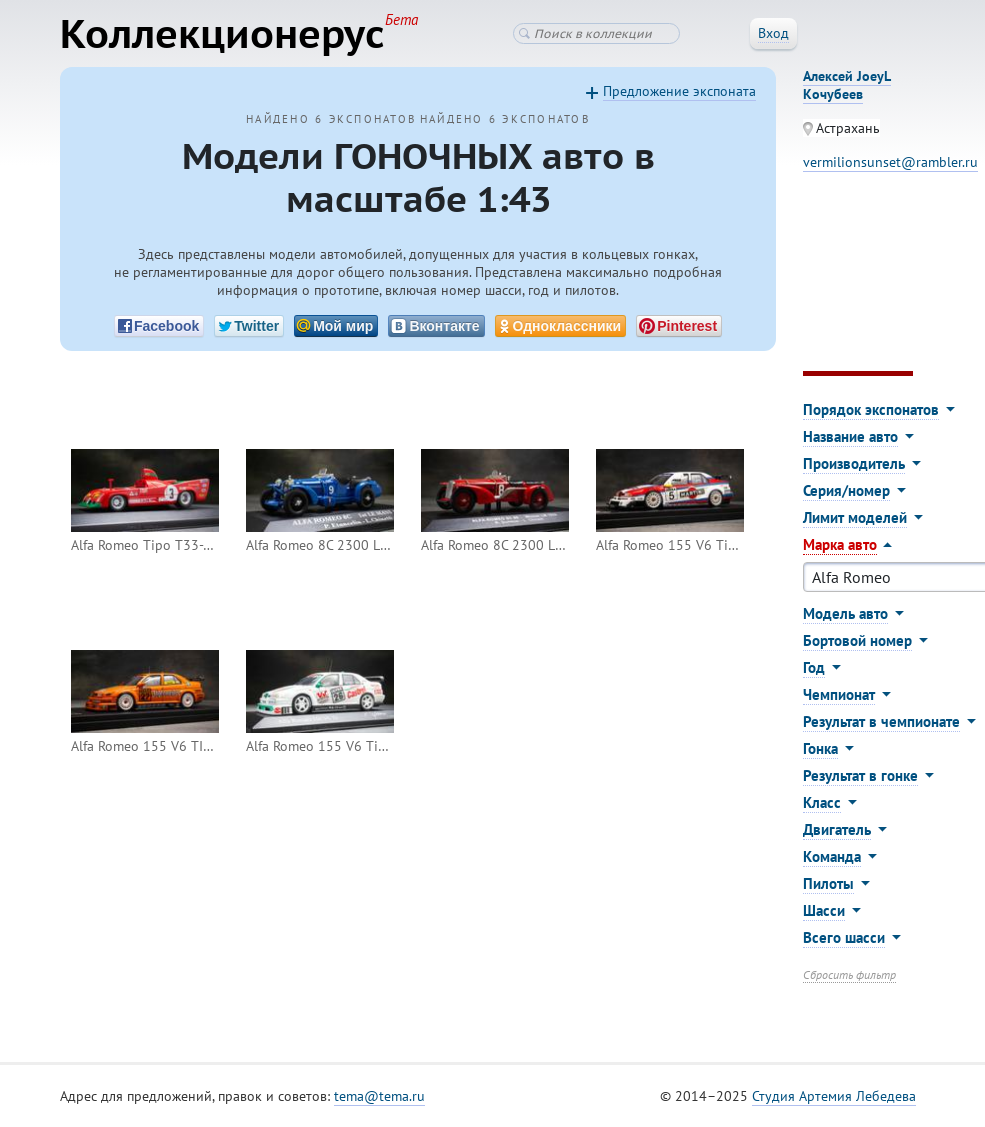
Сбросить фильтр (849, 974)
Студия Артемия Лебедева (834, 1096)
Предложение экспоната (679, 91)
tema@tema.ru (379, 1096)
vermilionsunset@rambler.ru (890, 162)
